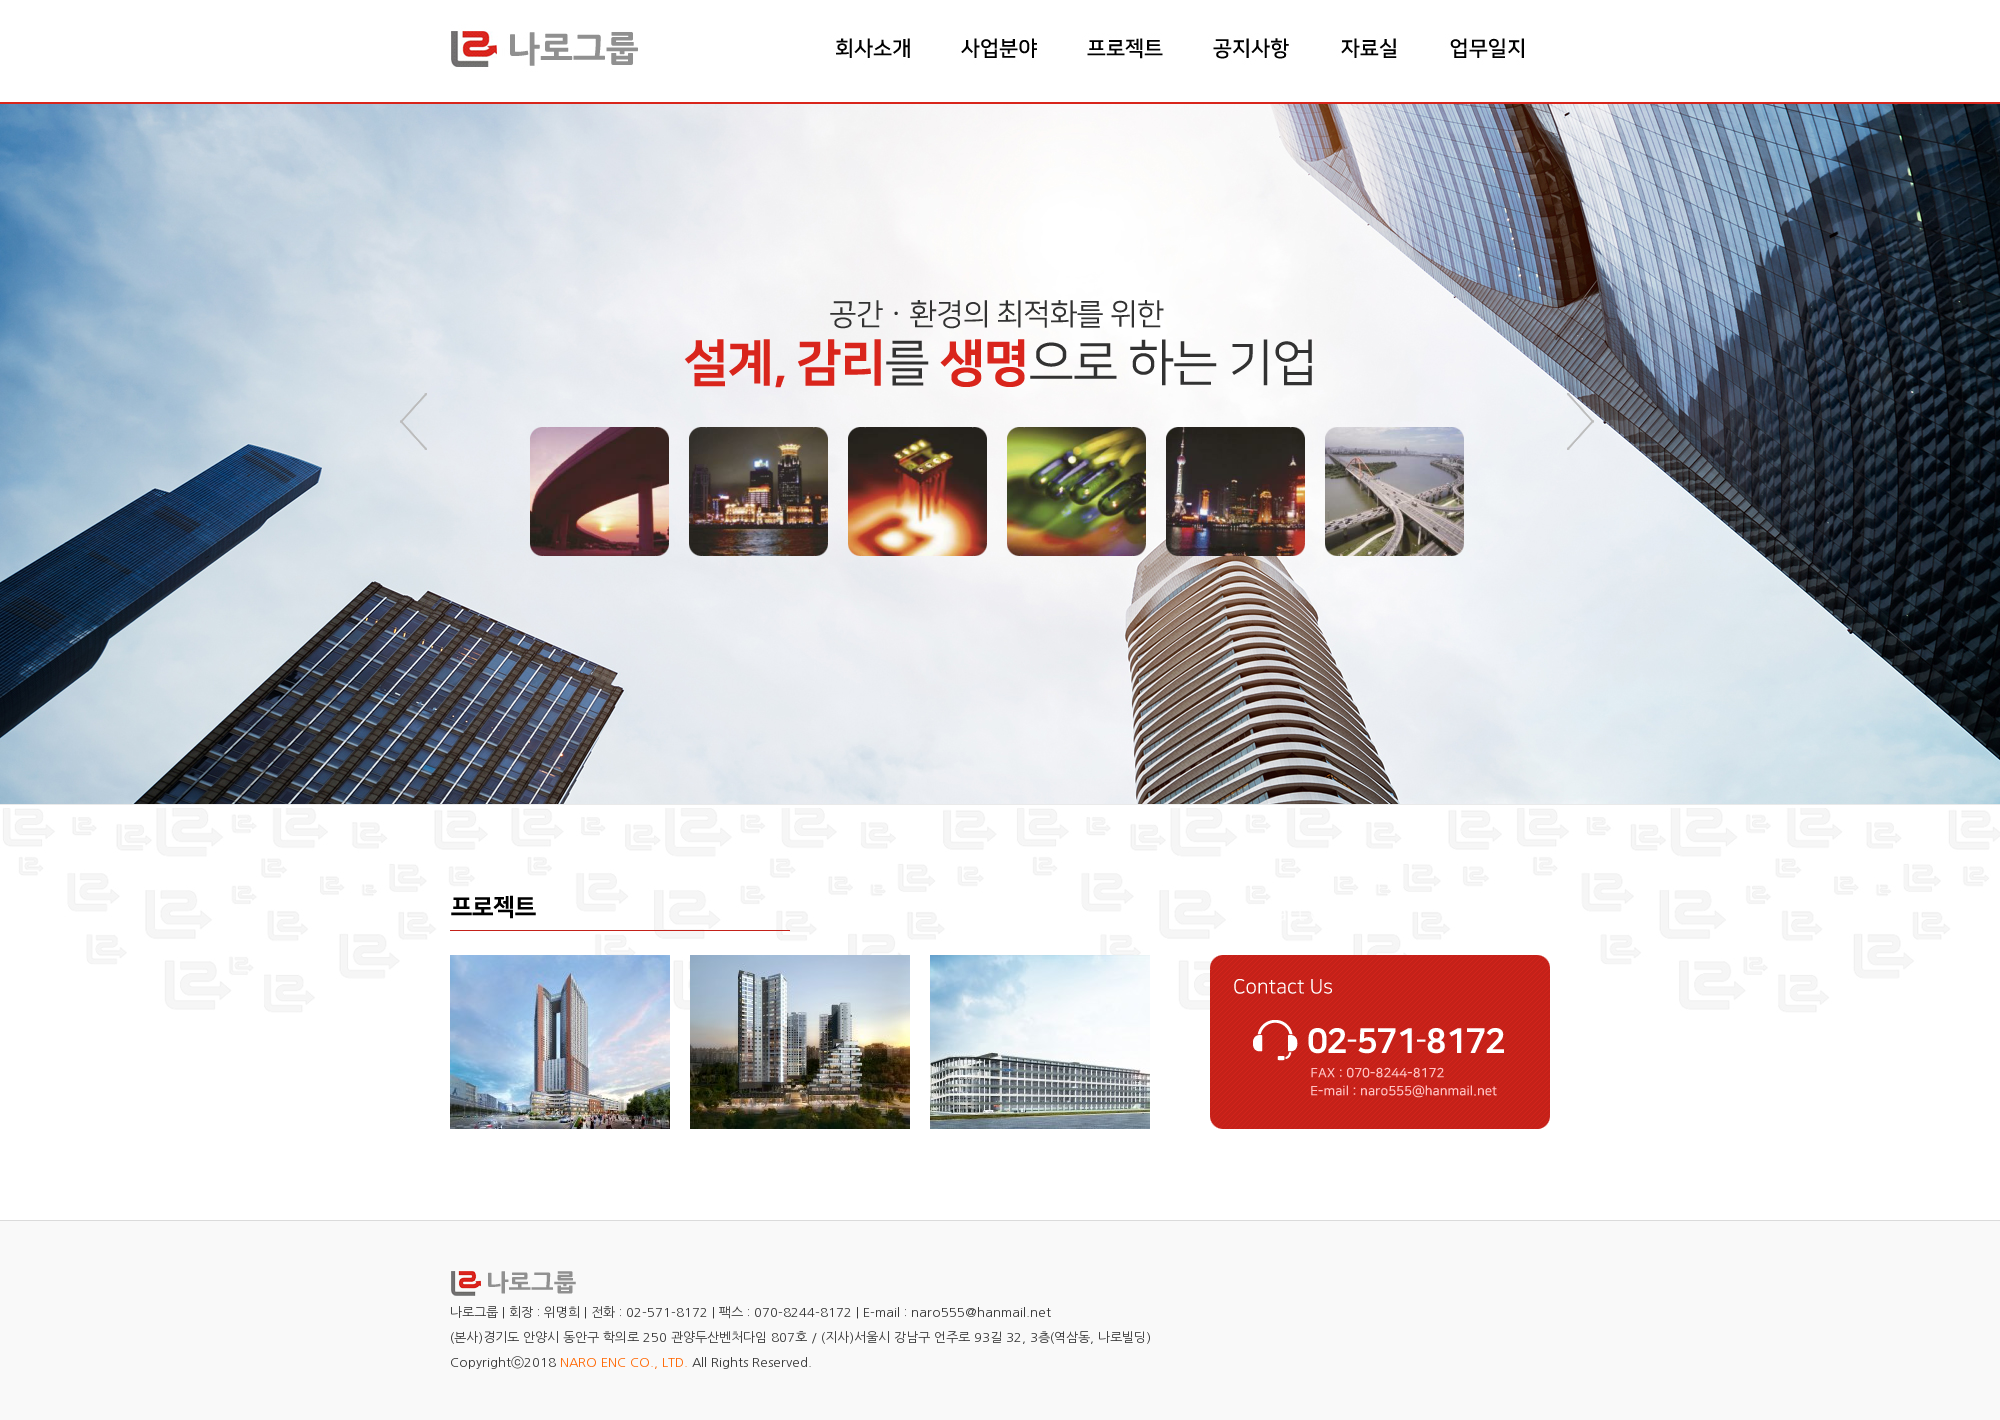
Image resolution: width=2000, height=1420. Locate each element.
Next (1583, 422)
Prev (416, 422)
